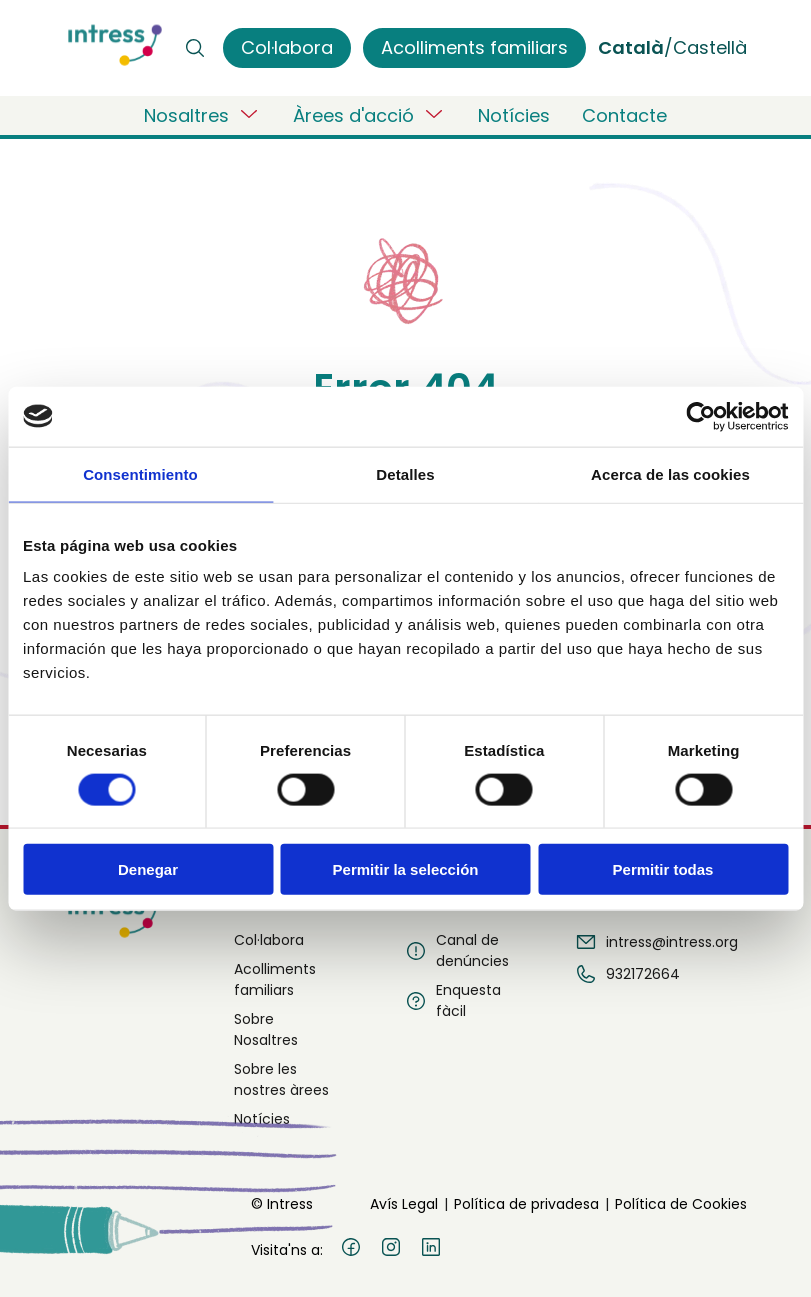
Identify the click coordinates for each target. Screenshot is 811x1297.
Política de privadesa (526, 1204)
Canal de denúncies (456, 950)
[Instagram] (391, 1250)
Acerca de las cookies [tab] (670, 473)
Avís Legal (404, 1204)
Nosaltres (202, 115)
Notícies (514, 115)
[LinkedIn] (431, 1250)
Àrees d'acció (369, 115)
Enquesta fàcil (452, 1000)
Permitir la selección (406, 869)
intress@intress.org (656, 942)
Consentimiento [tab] (140, 473)
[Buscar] (195, 48)
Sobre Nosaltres (266, 1029)
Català (631, 47)
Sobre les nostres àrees (281, 1079)
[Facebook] (351, 1250)
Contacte (624, 115)
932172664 (627, 974)
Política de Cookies (681, 1204)
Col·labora (269, 940)
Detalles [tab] (405, 473)
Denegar (148, 869)
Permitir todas (663, 869)
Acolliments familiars (275, 979)
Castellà (710, 47)
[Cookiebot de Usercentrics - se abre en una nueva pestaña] (700, 416)
